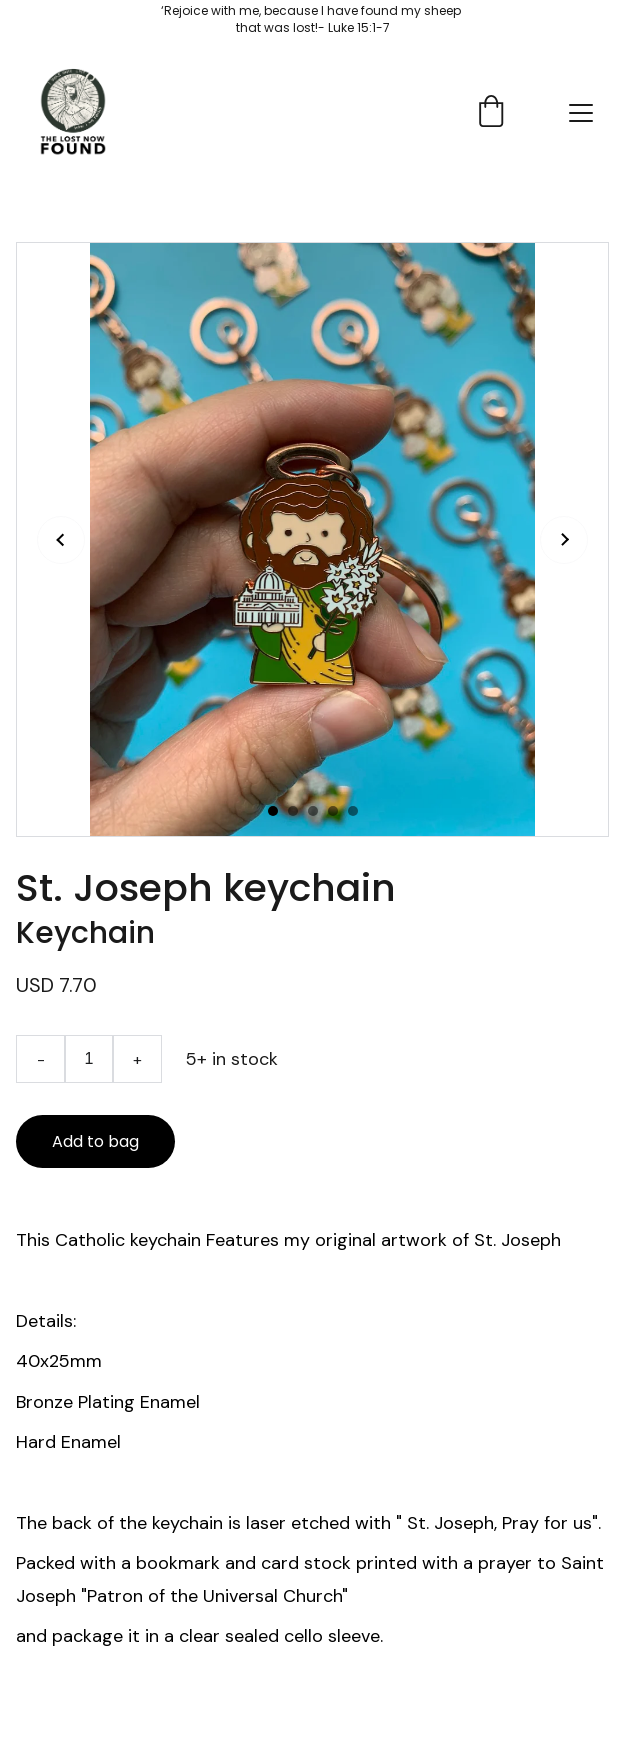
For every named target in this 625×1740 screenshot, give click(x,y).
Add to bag (95, 1141)
